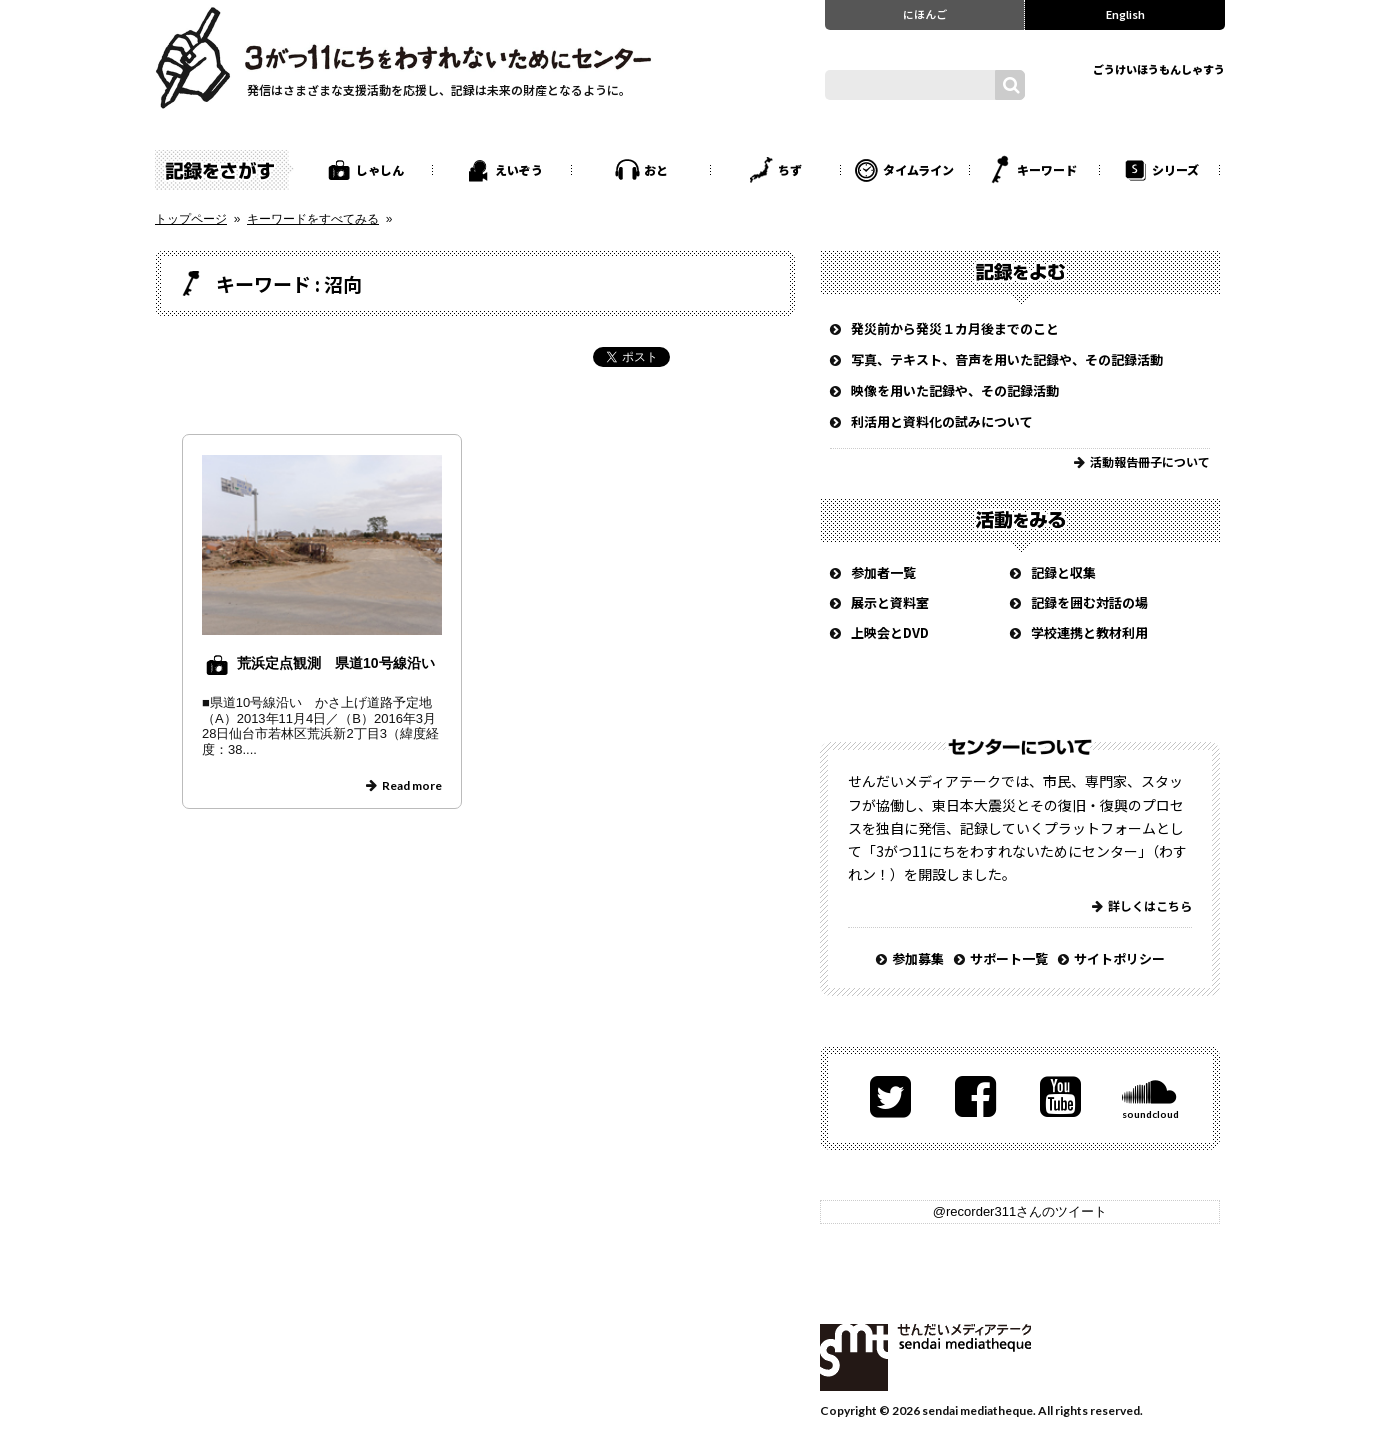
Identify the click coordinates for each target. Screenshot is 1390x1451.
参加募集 (918, 958)
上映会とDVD (890, 632)
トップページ (191, 219)
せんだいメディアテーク (925, 1357)
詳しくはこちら (1150, 905)
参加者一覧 (883, 572)
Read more (412, 785)
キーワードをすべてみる (313, 219)
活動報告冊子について (1150, 461)
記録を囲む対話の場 (1089, 602)
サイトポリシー (1119, 958)
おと (656, 169)
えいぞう (519, 169)
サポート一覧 (1009, 958)
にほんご (925, 14)
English (1125, 14)
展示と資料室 (890, 602)
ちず (790, 169)
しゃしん (380, 169)
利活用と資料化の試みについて (942, 421)
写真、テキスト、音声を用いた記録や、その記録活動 (1007, 359)
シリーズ (1175, 169)
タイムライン (918, 169)
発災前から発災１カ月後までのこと (955, 328)
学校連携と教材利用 (1089, 632)
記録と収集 (1063, 572)
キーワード (1047, 169)
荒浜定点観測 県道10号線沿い (336, 663)
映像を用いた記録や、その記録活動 (955, 390)
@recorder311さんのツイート (1020, 1211)
